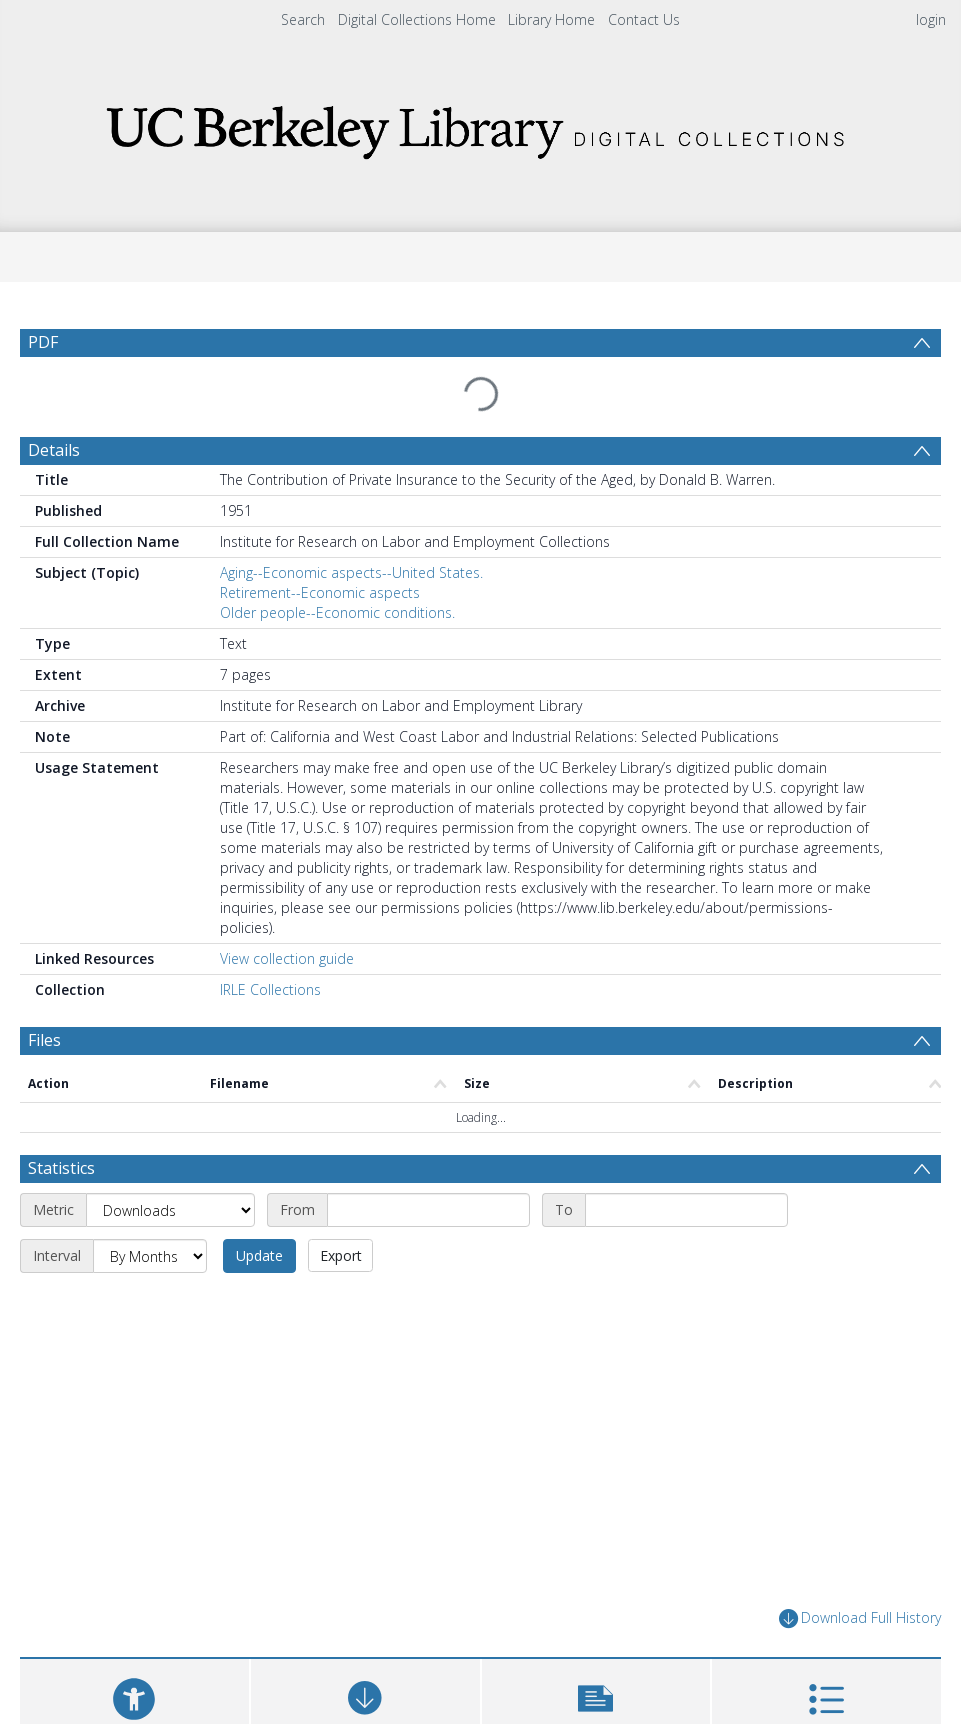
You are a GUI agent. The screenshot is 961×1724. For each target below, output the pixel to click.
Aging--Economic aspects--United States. (351, 524)
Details (54, 402)
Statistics (61, 1048)
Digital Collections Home (417, 19)
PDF (43, 342)
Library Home (551, 19)
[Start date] (428, 1090)
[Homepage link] (481, 126)
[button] (596, 1586)
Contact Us (644, 19)
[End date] (686, 1090)
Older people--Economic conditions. (337, 564)
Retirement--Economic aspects (320, 544)
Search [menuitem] (303, 19)
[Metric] (170, 1090)
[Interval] (150, 1136)
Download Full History (860, 1498)
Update (259, 1135)
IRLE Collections (270, 941)
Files (44, 992)
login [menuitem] (931, 19)
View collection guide (287, 910)
